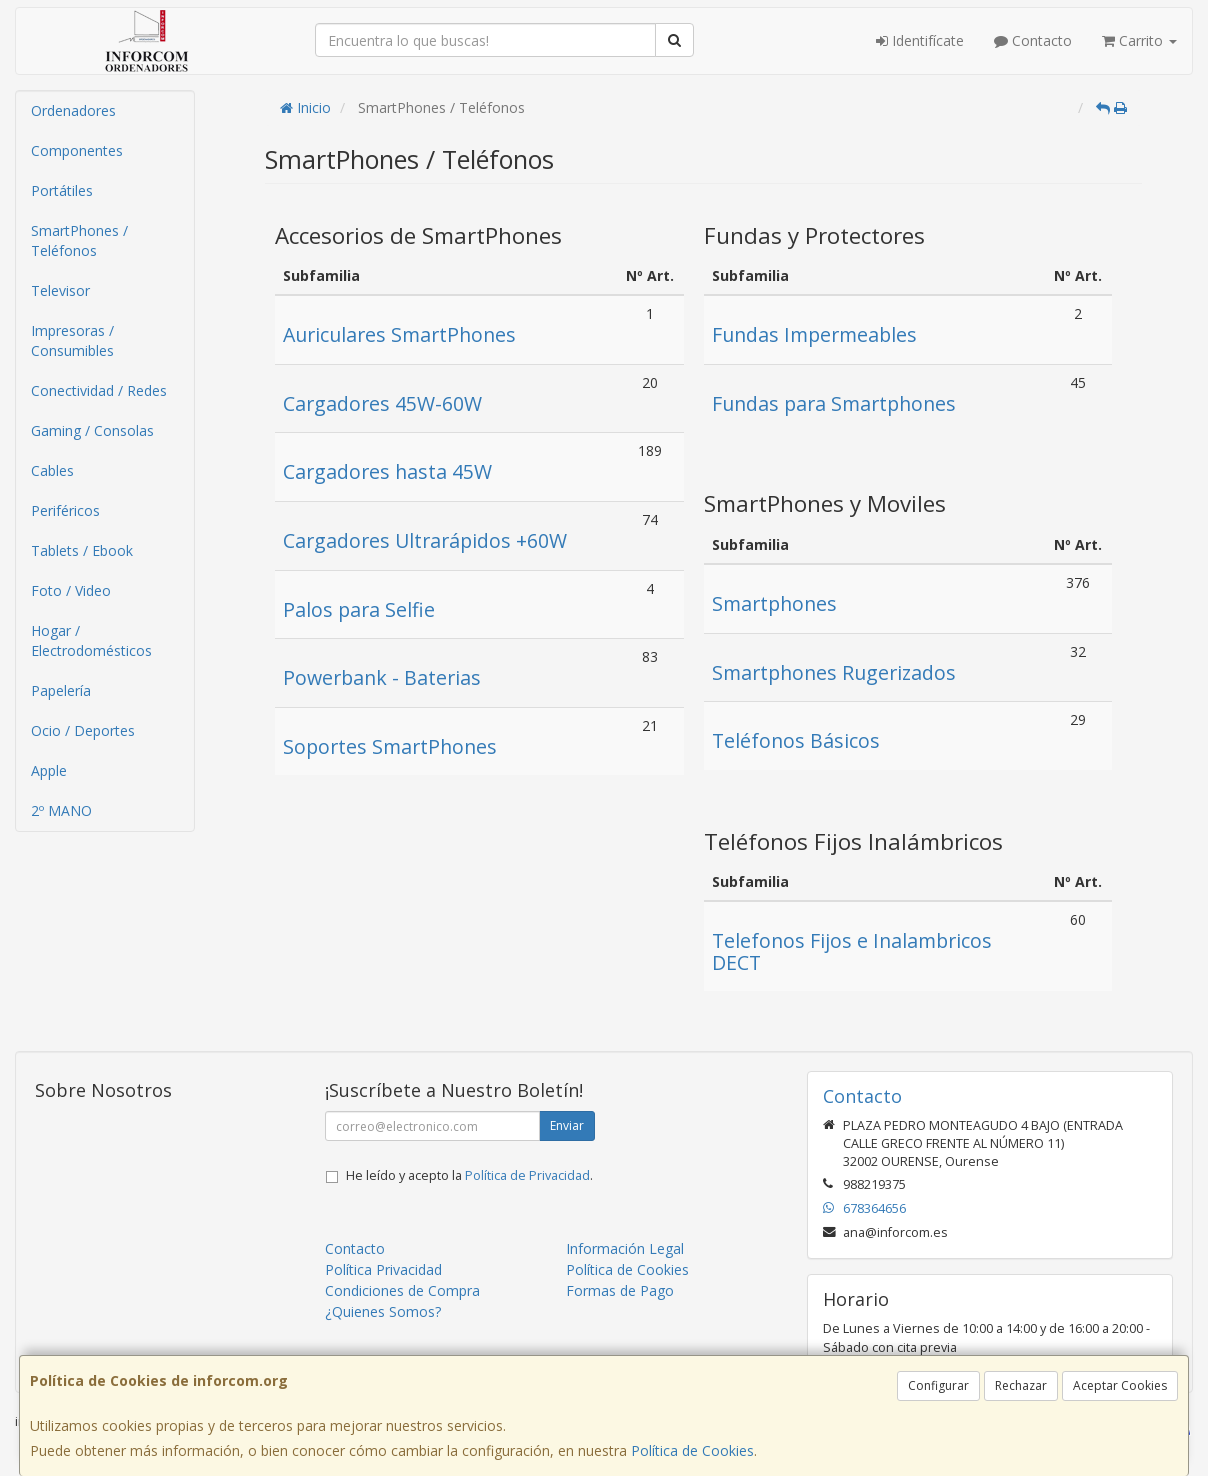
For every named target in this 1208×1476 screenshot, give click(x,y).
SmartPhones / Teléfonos (79, 240)
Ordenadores (73, 110)
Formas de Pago (620, 1290)
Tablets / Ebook (82, 550)
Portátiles (62, 190)
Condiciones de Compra (402, 1290)
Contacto (1033, 40)
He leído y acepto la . (469, 1175)
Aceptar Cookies (1120, 1385)
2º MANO (61, 810)
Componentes (77, 150)
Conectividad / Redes (99, 390)
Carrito (1139, 40)
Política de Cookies (692, 1450)
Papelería (61, 690)
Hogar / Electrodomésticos (91, 640)
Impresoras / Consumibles (72, 340)
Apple (49, 770)
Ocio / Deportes (83, 730)
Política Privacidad (383, 1269)
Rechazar (1021, 1385)
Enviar (567, 1125)
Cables (52, 470)
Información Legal (625, 1248)
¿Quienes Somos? (383, 1311)
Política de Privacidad (527, 1175)
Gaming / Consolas (92, 430)
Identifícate (920, 40)
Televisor (60, 290)
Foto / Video (71, 590)
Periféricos (65, 510)
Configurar (938, 1385)
